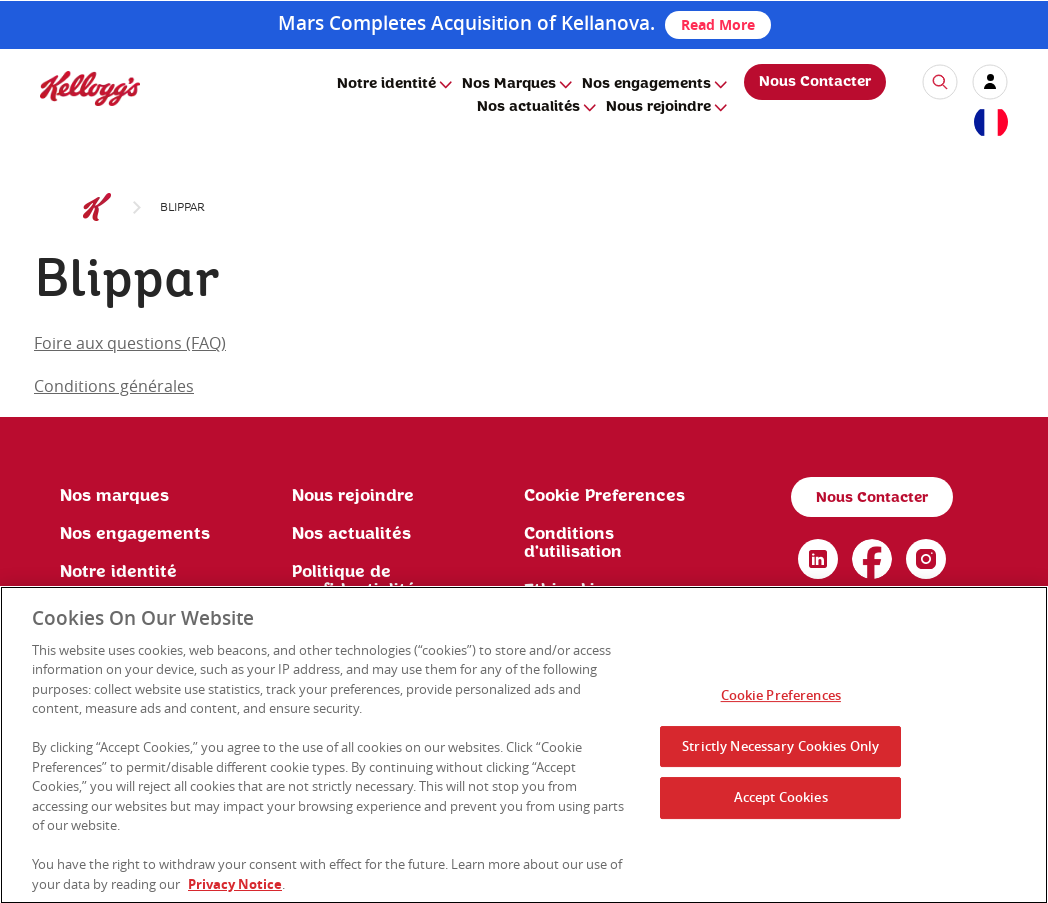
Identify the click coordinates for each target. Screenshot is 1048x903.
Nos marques (114, 496)
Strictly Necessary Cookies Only (780, 751)
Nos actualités (528, 107)
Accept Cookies (781, 803)
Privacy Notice (235, 890)
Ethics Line (570, 590)
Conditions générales (114, 386)
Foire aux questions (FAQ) (130, 343)
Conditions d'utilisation (573, 543)
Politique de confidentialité (354, 581)
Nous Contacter (815, 82)
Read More (718, 24)
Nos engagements (646, 84)
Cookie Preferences (604, 496)
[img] (90, 88)
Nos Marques (509, 84)
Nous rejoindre (658, 107)
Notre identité (386, 84)
